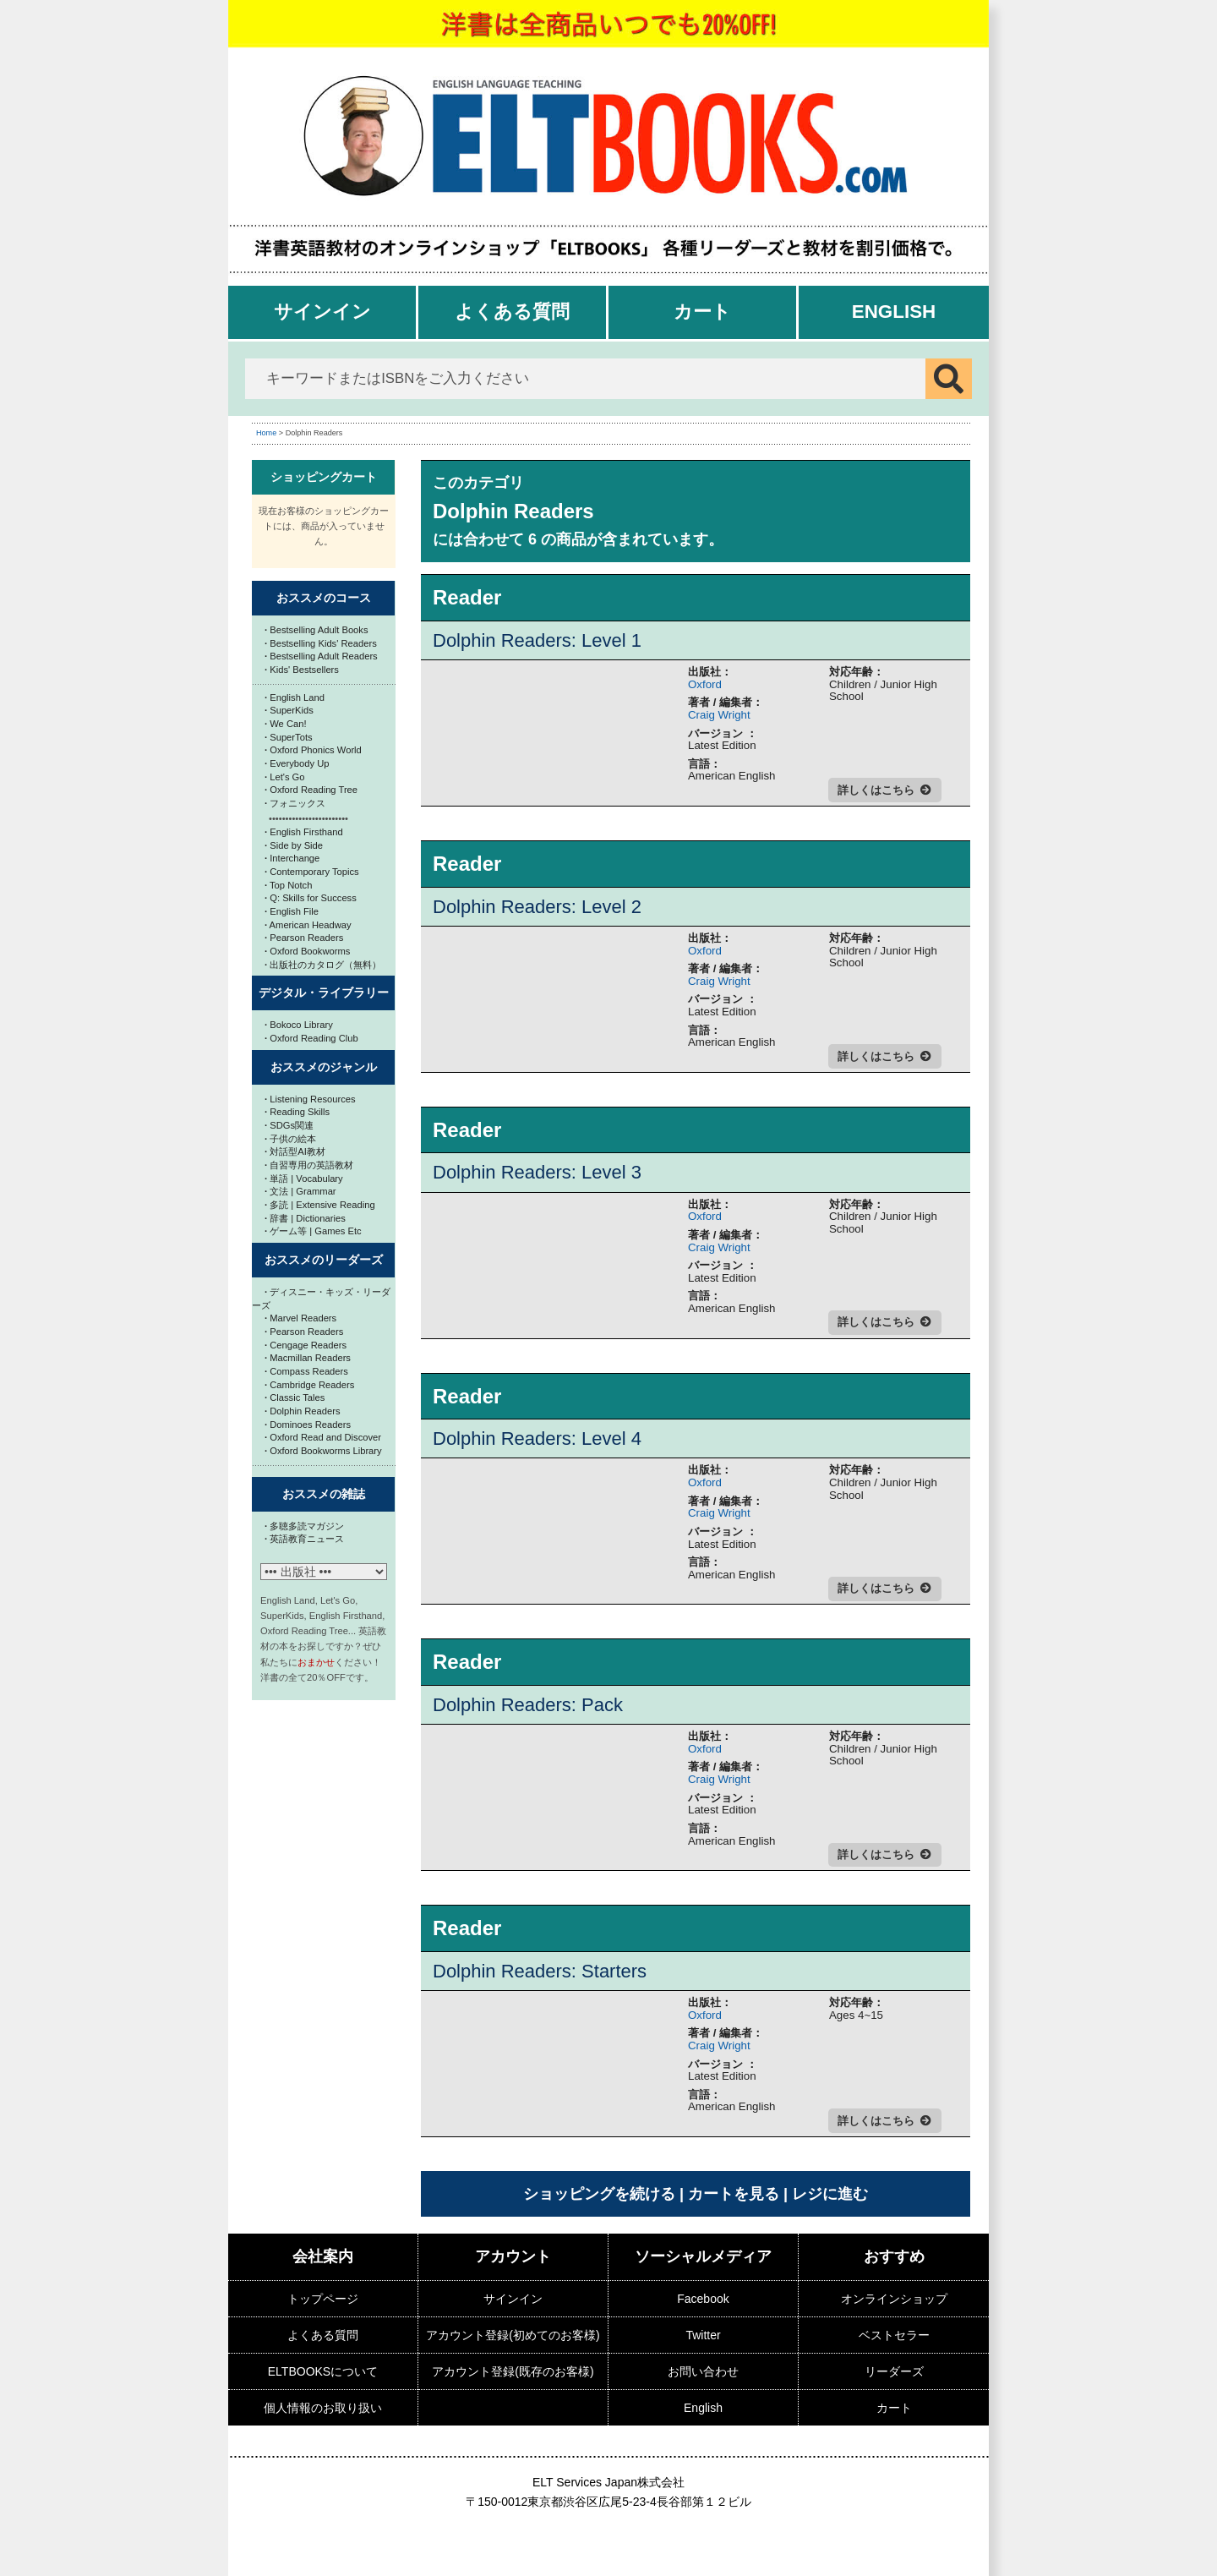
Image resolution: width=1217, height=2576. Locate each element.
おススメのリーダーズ (324, 1259)
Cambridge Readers (309, 1385)
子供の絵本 (290, 1139)
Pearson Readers (304, 938)
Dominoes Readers (308, 1424)
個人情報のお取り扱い (323, 2408)
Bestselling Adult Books (316, 630)
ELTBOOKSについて (323, 2371)
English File (292, 911)
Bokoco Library (299, 1025)
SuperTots (289, 737)
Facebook (703, 2298)
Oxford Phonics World (313, 750)
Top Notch (288, 885)
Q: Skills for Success (311, 898)
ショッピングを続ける (599, 2193)
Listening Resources (310, 1099)
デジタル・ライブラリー (324, 992)
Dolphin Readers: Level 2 (537, 906)
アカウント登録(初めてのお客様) (512, 2335)
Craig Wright (719, 714)
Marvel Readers (300, 1318)
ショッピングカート (323, 477)
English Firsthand (304, 832)
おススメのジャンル (323, 1067)
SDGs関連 (289, 1125)
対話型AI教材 (295, 1151)
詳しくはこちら (876, 790)
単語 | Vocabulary (304, 1178)
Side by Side (294, 845)
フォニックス (295, 803)
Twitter (702, 2335)
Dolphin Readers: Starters (540, 1971)
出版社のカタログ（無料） (323, 965)
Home (266, 433)
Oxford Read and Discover (323, 1437)
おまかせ (316, 1662)
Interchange (292, 858)
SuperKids (289, 710)
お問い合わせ (703, 2371)
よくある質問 (512, 311)
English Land (295, 697)
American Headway (308, 925)
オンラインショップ (894, 2298)
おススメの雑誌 (323, 1494)
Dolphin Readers (303, 1411)
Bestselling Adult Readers (321, 656)
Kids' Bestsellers (302, 670)
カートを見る (733, 2193)
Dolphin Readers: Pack (528, 1704)
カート (702, 311)
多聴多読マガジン (304, 1526)
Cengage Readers (306, 1345)
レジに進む (830, 2193)
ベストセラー (894, 2335)
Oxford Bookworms (307, 951)
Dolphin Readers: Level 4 (537, 1438)
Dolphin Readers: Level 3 (537, 1172)
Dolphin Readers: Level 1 (537, 640)
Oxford (705, 684)
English (894, 311)
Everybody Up (297, 763)
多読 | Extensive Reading (320, 1205)
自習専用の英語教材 (309, 1165)
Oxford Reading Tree (311, 790)
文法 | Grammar (300, 1191)
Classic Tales (295, 1397)
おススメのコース (323, 597)
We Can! (286, 724)
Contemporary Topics (312, 872)
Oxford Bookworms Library (323, 1451)
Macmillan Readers (308, 1358)
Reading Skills (297, 1112)
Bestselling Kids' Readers (321, 643)
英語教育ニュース (304, 1539)
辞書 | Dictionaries (305, 1218)
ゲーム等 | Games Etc (313, 1231)
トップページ (322, 2298)
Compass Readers (306, 1371)
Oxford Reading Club (311, 1038)
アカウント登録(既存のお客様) (512, 2371)
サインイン (322, 311)
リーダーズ (894, 2371)
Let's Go (285, 777)
